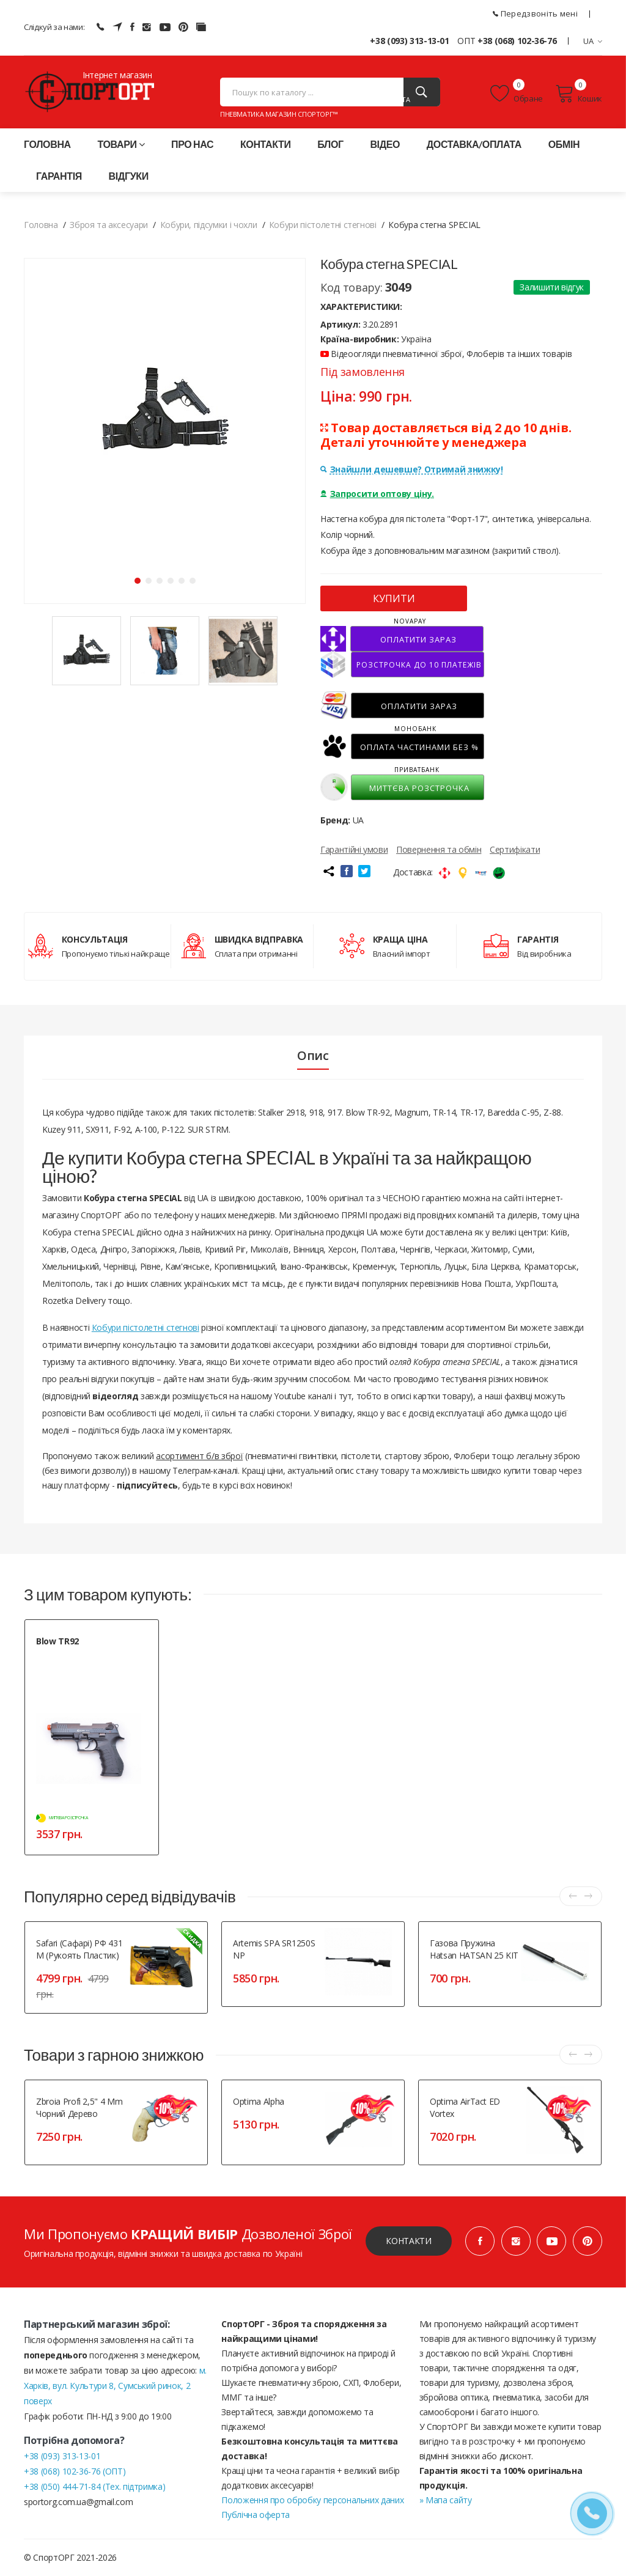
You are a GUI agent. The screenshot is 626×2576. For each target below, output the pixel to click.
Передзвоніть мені (535, 13)
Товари (120, 144)
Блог (330, 144)
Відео (385, 144)
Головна (47, 144)
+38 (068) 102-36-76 (516, 40)
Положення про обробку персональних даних (312, 2500)
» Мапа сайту (445, 2500)
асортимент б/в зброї (199, 1456)
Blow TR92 (57, 1641)
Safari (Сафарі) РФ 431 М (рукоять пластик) (79, 1949)
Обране (516, 93)
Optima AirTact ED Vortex (465, 2107)
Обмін (564, 144)
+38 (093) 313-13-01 (409, 40)
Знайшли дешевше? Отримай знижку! (411, 469)
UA (592, 40)
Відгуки (129, 176)
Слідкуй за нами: (54, 26)
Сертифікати (515, 849)
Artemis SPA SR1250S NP (274, 1949)
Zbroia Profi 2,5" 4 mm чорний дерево (79, 2107)
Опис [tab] (313, 1056)
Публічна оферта (255, 2514)
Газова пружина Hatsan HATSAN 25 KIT (474, 1949)
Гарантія (59, 176)
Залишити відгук (552, 287)
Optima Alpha (258, 2101)
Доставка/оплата (474, 144)
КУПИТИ (394, 598)
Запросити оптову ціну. (377, 493)
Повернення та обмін (438, 849)
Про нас (192, 144)
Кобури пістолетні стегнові (145, 1327)
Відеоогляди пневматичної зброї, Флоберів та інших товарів (446, 353)
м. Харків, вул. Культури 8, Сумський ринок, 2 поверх (115, 2385)
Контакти (265, 144)
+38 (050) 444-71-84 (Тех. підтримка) (94, 2486)
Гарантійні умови (354, 849)
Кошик (578, 93)
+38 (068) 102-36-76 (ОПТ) (74, 2471)
